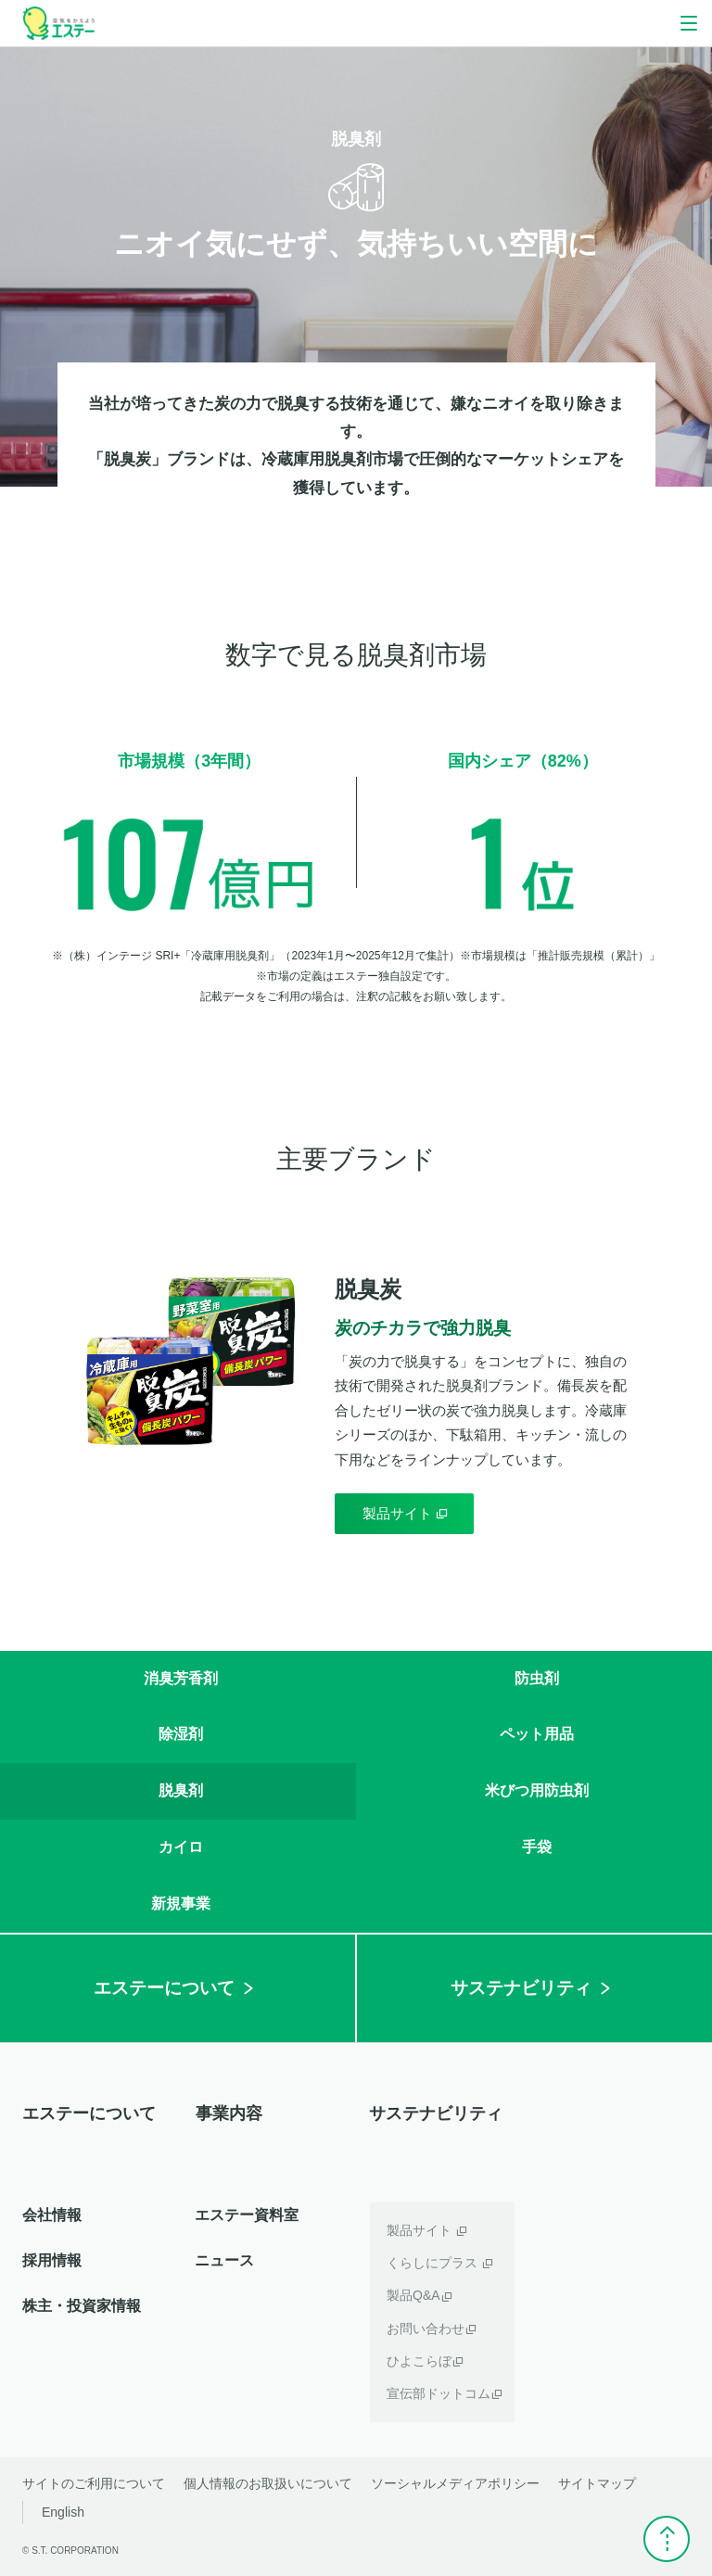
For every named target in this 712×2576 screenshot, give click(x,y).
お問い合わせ (425, 2328)
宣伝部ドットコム (438, 2393)
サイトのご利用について (93, 2483)
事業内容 (229, 2113)
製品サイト (419, 2230)
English (63, 2512)
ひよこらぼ (419, 2361)
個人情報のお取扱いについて (268, 2483)
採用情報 (52, 2260)
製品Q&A (413, 2295)
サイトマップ (597, 2483)
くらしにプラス (432, 2262)
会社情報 (52, 2215)
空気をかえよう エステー (58, 23)
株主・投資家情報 (81, 2306)
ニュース (224, 2260)
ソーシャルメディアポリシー (455, 2483)
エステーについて (89, 2113)
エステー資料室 (247, 2215)
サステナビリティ (435, 2113)
